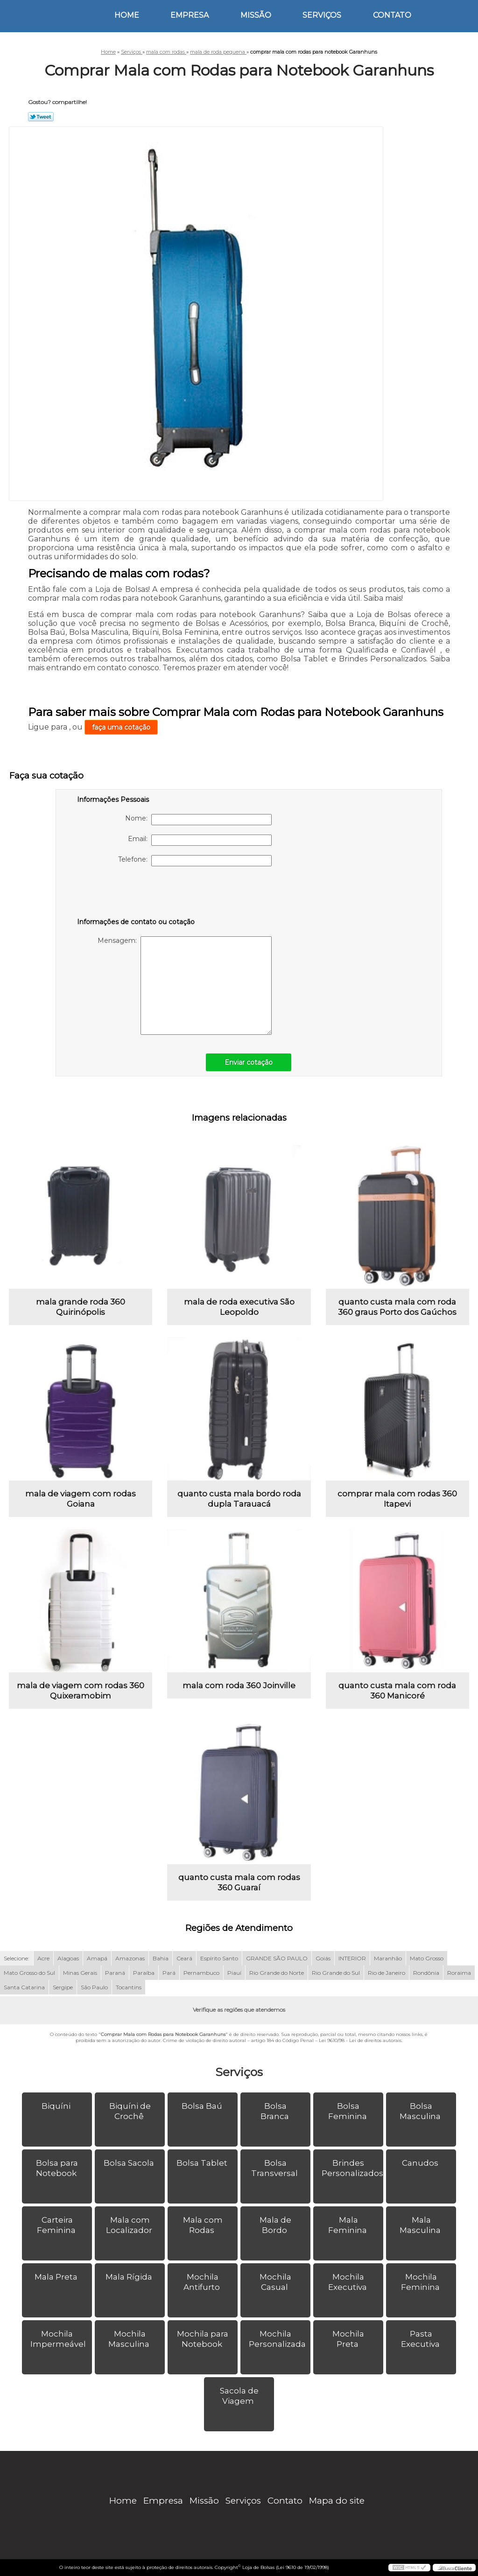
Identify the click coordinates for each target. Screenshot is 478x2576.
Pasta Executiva (421, 2339)
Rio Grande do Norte (276, 1972)
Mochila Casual (275, 2282)
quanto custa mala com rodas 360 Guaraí (239, 1882)
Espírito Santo (219, 1958)
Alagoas (68, 1958)
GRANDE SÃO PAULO (277, 1958)
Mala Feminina (348, 2225)
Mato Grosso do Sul (29, 1972)
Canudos (421, 2163)
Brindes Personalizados (352, 2168)
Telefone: (195, 860)
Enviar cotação (249, 1062)
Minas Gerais (80, 1972)
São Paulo (94, 1987)
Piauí (234, 1972)
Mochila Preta (348, 2339)
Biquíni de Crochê (130, 2111)
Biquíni (57, 2106)
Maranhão (388, 1958)
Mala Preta (57, 2276)
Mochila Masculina (129, 2339)
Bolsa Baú (203, 2106)
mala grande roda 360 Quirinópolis (80, 1307)
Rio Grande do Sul (336, 1972)
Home (126, 15)
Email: (200, 840)
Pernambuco (201, 1972)
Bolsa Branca (275, 2111)
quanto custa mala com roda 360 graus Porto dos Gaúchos (397, 1307)
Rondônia (426, 1972)
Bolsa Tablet (202, 2163)
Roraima (459, 1972)
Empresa (189, 15)
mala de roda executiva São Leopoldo (239, 1307)
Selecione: (16, 1958)
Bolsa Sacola (130, 2163)
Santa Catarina (24, 1987)
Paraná (115, 1972)
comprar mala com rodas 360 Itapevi (397, 1499)
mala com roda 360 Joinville (239, 1685)
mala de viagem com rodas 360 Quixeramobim (80, 1690)
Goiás (323, 1958)
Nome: (198, 819)
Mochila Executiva (348, 2282)
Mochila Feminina (421, 2282)
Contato (392, 15)
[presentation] (136, 894)
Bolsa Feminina (348, 2111)
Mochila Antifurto (202, 2282)
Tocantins (128, 1987)
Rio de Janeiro (386, 1972)
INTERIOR (352, 1958)
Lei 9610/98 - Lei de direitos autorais (360, 2040)
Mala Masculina (421, 2225)
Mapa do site (337, 2500)
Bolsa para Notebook (57, 2168)
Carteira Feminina (57, 2225)
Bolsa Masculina (421, 2111)
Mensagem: (185, 985)
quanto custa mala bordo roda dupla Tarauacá (239, 1499)
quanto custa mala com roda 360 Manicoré (397, 1690)
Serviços (321, 15)
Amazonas (130, 1958)
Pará (169, 1972)
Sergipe (63, 1987)
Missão (255, 15)
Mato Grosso (426, 1958)
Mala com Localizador (130, 2225)
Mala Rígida (129, 2276)
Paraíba (144, 1972)
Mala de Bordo (275, 2225)
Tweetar (41, 116)
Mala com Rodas (203, 2225)
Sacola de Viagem (239, 2396)
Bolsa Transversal (275, 2168)
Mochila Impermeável (59, 2339)
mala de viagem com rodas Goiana (80, 1499)
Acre (43, 1958)
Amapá (97, 1958)
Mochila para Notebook (202, 2339)
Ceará (184, 1958)
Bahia (161, 1958)
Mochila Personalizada (278, 2339)
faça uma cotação (121, 727)
